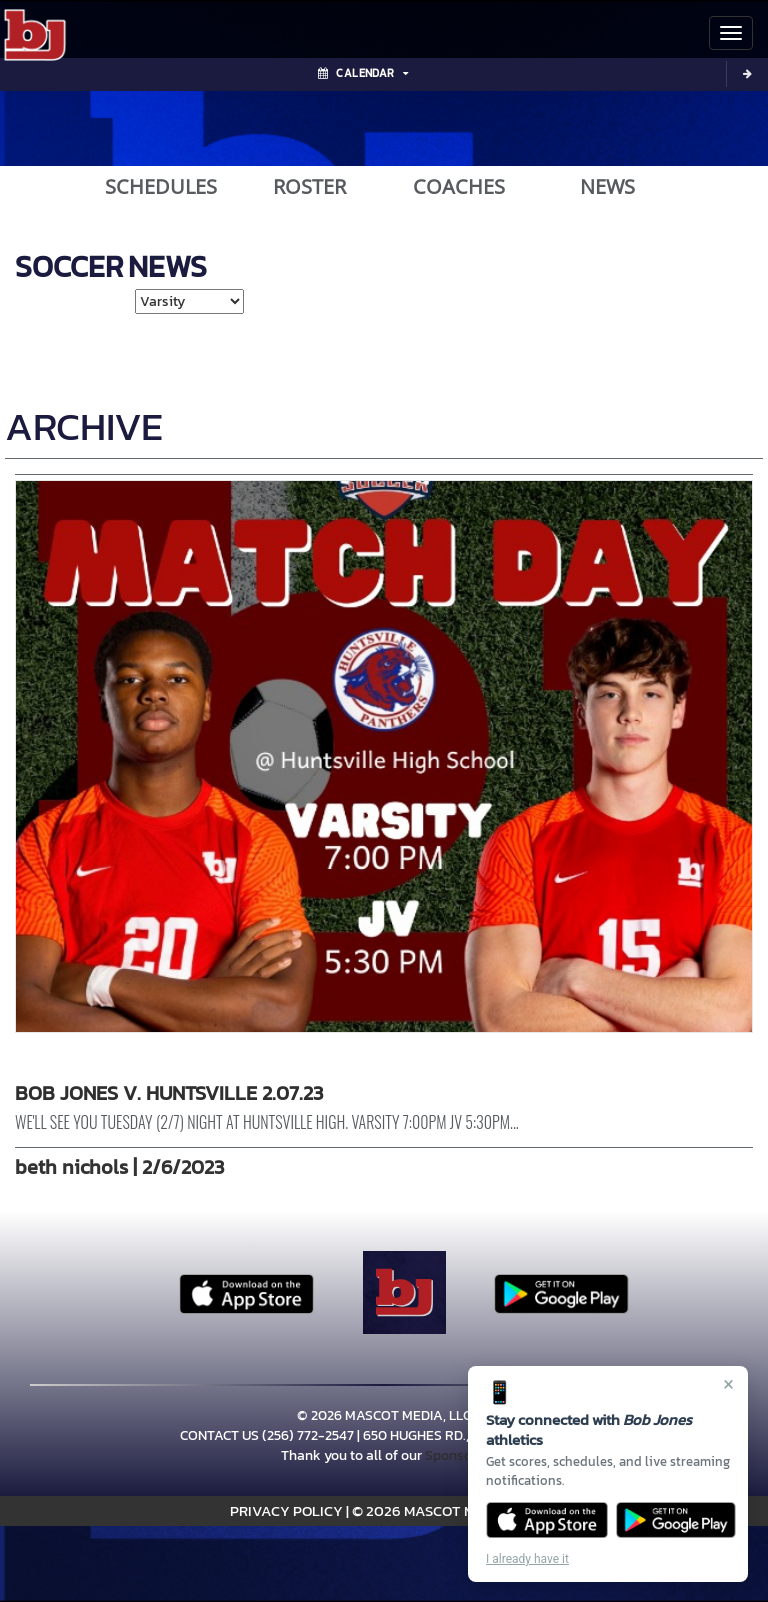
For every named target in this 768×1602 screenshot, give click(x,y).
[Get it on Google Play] (676, 1520)
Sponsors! (456, 1455)
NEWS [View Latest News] (607, 187)
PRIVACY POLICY (286, 1510)
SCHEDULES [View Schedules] (161, 187)
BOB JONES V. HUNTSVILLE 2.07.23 (169, 1093)
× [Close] (728, 1384)
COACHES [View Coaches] (459, 187)
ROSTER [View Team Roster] (309, 187)
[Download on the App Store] (547, 1520)
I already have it (527, 1559)
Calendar (363, 73)
